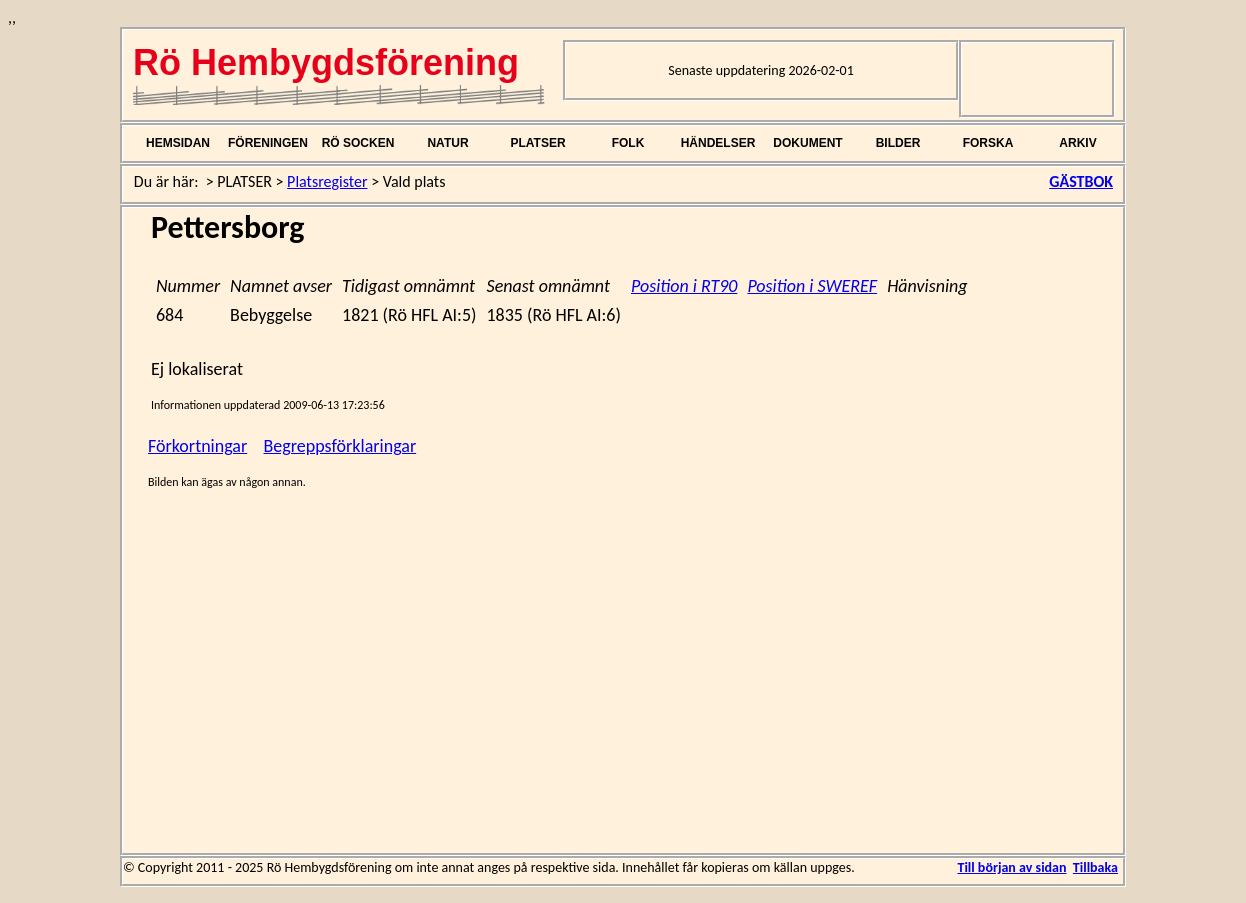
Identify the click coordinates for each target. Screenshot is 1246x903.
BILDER (898, 143)
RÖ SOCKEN (358, 143)
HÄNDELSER (718, 143)
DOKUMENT (807, 143)
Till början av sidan (1011, 867)
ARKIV (1077, 143)
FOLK (628, 143)
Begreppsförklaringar (340, 446)
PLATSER (537, 143)
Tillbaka (1095, 867)
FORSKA (988, 143)
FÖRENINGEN (268, 143)
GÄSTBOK (1081, 181)
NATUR (447, 143)
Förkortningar (197, 446)
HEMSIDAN (178, 143)
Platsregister (327, 181)
